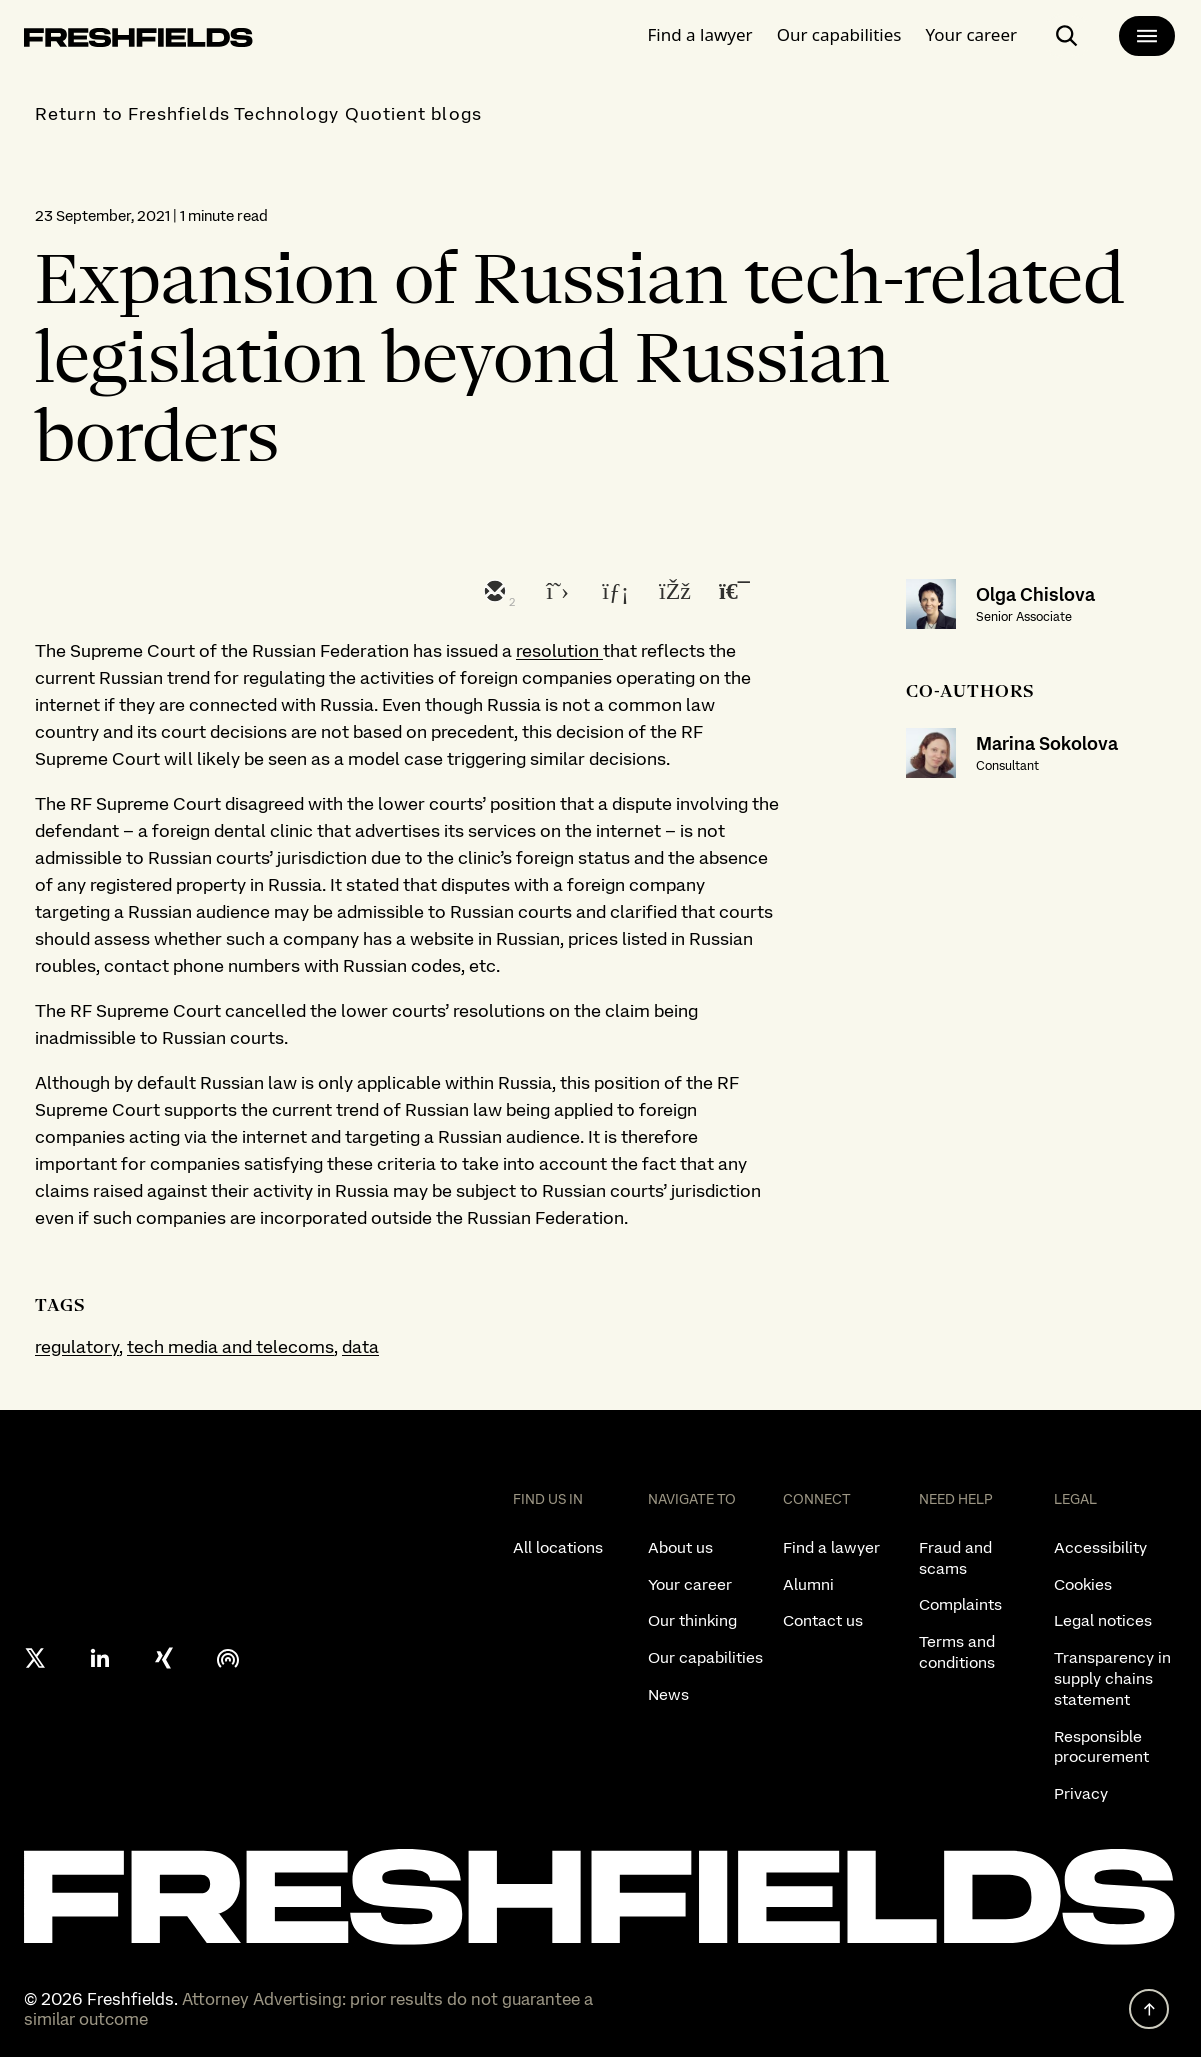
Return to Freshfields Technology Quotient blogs (258, 113)
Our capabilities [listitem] (705, 1657)
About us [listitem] (680, 1547)
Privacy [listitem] (1081, 1793)
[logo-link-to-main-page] (138, 41)
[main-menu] (1147, 36)
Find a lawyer (700, 34)
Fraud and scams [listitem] (955, 1558)
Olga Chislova (1035, 594)
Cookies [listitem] (1083, 1584)
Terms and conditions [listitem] (957, 1652)
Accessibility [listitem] (1100, 1547)
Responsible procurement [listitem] (1101, 1747)
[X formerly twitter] (36, 1658)
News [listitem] (668, 1694)
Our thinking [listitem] (692, 1620)
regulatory (77, 1346)
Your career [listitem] (690, 1584)
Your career (971, 34)
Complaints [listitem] (960, 1604)
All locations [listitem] (558, 1547)
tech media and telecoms (230, 1346)
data (360, 1346)
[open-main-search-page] (1067, 36)
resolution (559, 650)
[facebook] (673, 593)
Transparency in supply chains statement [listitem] (1112, 1678)
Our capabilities (839, 34)
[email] (493, 593)
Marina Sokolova (1047, 743)
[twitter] (553, 593)
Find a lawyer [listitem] (831, 1547)
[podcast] (228, 1658)
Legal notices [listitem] (1103, 1620)
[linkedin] (613, 593)
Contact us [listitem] (823, 1620)
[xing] (164, 1658)
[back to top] (1149, 2009)
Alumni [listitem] (808, 1584)
